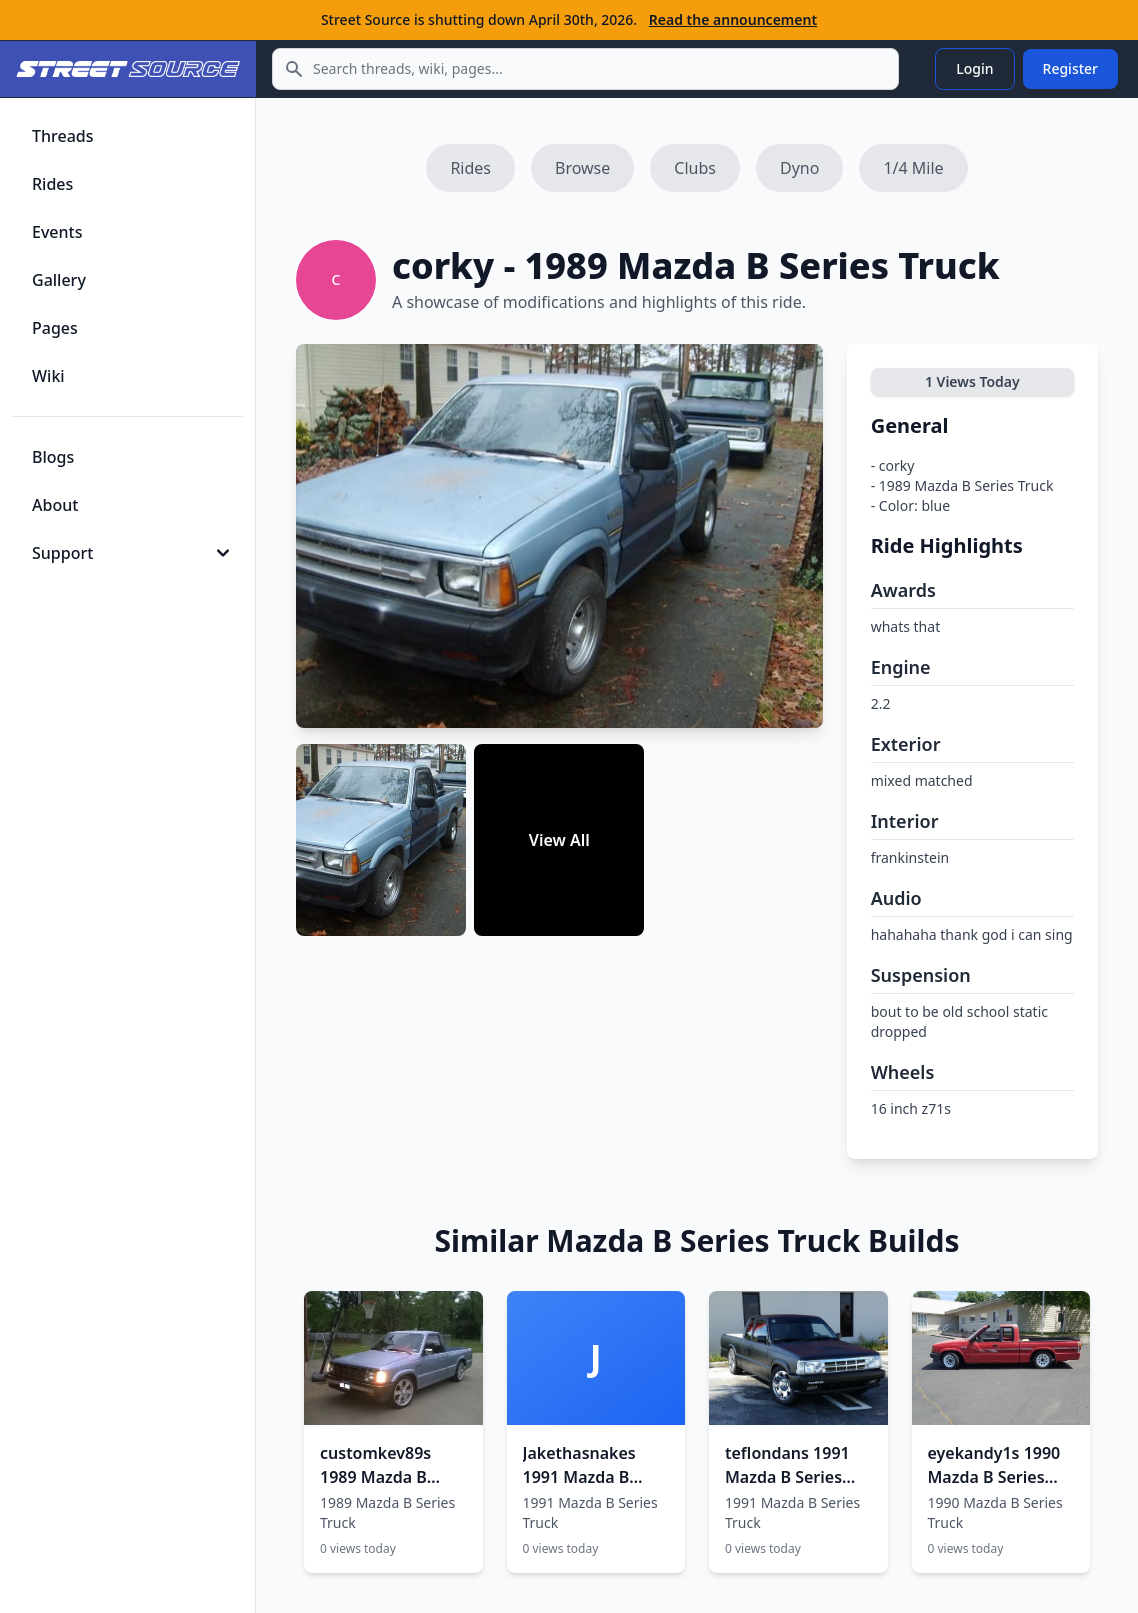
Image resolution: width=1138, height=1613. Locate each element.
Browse (582, 168)
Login (974, 68)
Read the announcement (733, 19)
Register (1070, 68)
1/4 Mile (913, 168)
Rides (470, 168)
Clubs (695, 168)
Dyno (799, 168)
